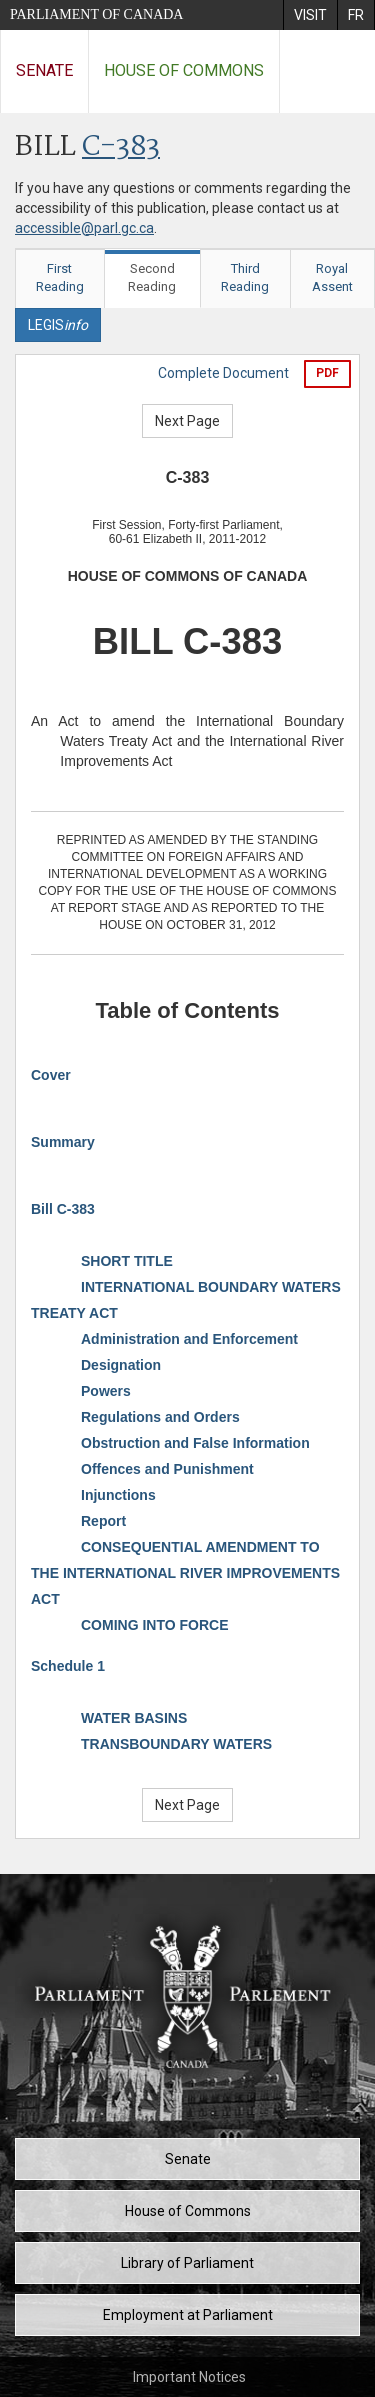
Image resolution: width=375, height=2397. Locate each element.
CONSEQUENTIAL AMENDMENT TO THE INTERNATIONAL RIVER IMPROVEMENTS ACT (185, 1573)
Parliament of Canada (96, 14)
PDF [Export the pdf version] (327, 373)
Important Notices (189, 2377)
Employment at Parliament (188, 2315)
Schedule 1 (68, 1666)
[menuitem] (310, 15)
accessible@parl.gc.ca (84, 228)
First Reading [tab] (60, 278)
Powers (106, 1391)
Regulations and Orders (160, 1417)
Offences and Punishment (167, 1469)
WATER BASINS (134, 1718)
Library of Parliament (187, 2263)
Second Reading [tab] (152, 278)
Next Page (187, 421)
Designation (121, 1365)
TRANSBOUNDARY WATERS (176, 1744)
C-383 (121, 147)
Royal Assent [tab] (332, 278)
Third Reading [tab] (245, 278)
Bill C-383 (63, 1209)
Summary (63, 1142)
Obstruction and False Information (195, 1443)
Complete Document (223, 373)
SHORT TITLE (127, 1261)
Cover (51, 1075)
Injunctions (118, 1495)
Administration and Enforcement (189, 1339)
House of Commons (184, 70)
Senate (44, 70)
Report (103, 1521)
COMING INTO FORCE (155, 1625)
